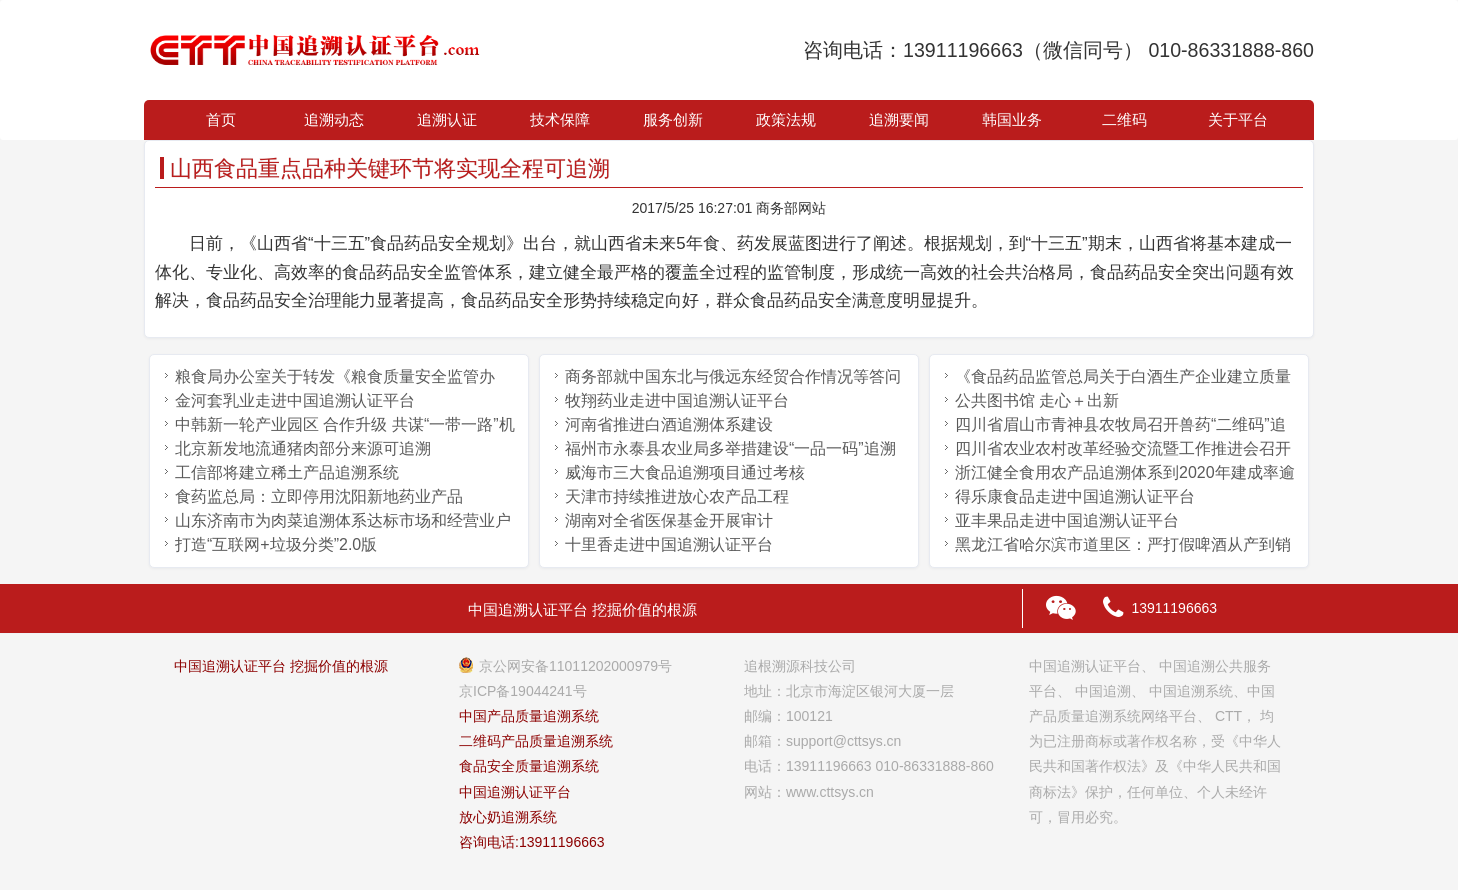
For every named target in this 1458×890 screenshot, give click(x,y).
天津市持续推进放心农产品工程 (677, 496)
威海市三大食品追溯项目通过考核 (685, 472)
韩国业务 (1012, 119)
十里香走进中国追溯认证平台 (669, 544)
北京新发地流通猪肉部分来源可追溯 (303, 448)
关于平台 (1238, 119)
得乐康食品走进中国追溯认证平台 (1075, 496)
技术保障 (560, 119)
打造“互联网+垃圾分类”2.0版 (276, 544)
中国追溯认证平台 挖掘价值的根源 (281, 666)
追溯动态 (334, 119)
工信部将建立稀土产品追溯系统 (287, 472)
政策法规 (786, 119)
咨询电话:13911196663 (532, 842)
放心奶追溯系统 (508, 817)
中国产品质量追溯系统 (529, 716)
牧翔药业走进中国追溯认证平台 (677, 400)
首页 (221, 119)
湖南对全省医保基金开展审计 (669, 520)
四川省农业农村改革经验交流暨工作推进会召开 (1123, 448)
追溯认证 (447, 119)
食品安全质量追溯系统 (529, 766)
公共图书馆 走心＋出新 (1037, 400)
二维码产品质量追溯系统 (536, 741)
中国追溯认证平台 (515, 792)
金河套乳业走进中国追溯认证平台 (295, 400)
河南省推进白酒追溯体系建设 (669, 424)
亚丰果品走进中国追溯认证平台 (1067, 520)
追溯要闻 (899, 119)
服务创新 (673, 119)
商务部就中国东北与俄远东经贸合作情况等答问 (733, 376)
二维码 (1124, 119)
